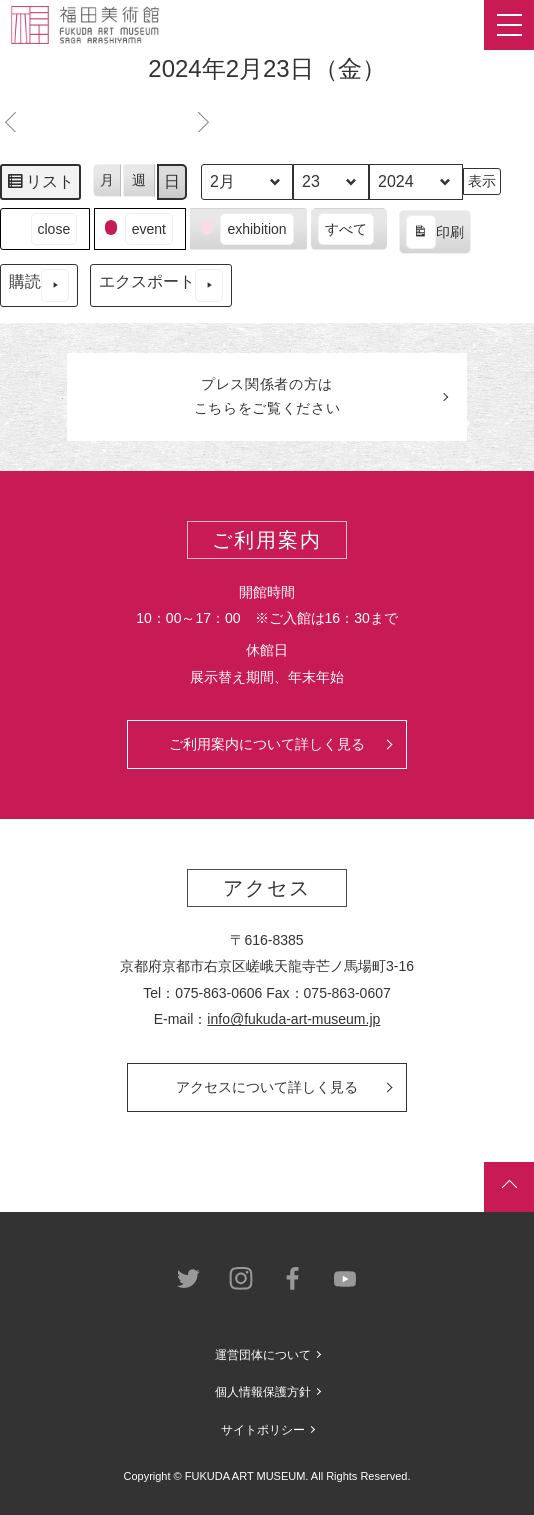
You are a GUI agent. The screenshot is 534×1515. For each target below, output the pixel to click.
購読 (39, 285)
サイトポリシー (263, 1430)
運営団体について (263, 1355)
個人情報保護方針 (263, 1392)
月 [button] (107, 180)
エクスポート (161, 285)
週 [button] (139, 180)
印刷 (434, 235)
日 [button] (172, 181)
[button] (45, 229)
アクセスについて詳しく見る (267, 1087)
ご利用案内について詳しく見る (267, 744)
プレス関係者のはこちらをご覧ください (267, 396)
